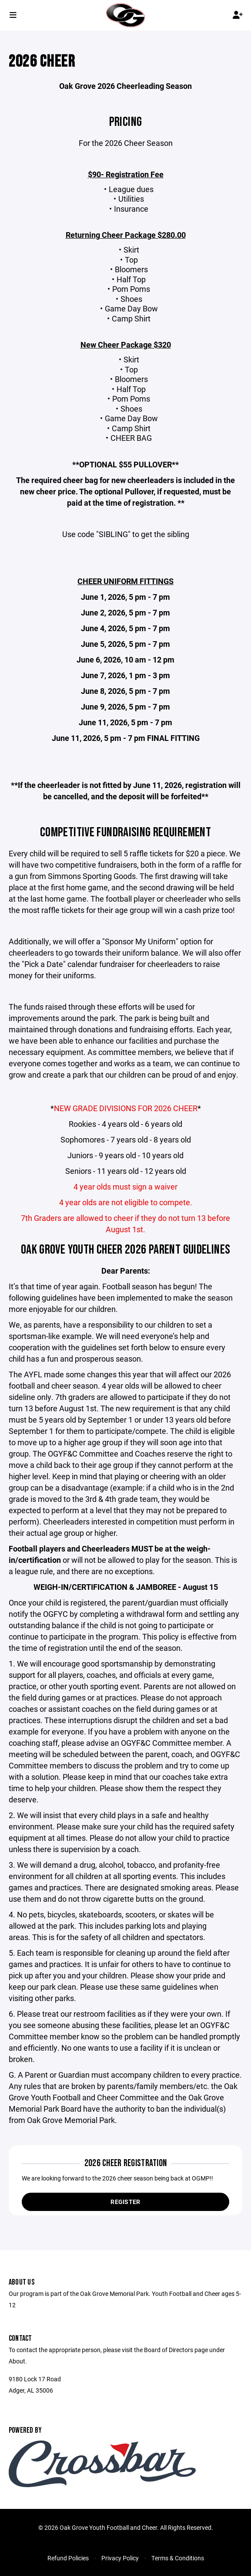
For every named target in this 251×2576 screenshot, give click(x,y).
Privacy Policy (120, 2558)
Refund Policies (68, 2558)
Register (125, 2201)
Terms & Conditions (177, 2558)
